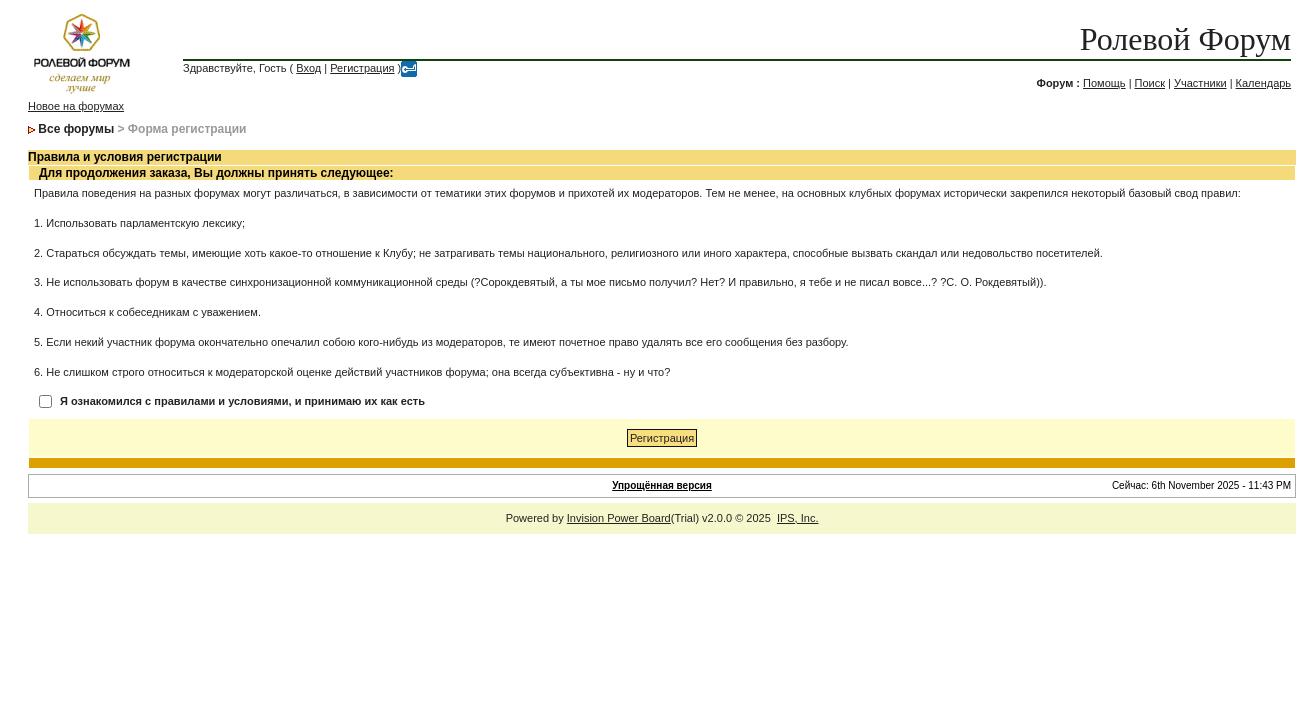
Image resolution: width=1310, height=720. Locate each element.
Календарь (1264, 83)
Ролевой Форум (1185, 39)
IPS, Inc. (798, 518)
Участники (1200, 83)
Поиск (1150, 83)
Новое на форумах (76, 106)
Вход (308, 68)
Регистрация (362, 68)
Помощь (1104, 83)
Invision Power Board (619, 518)
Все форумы (76, 129)
